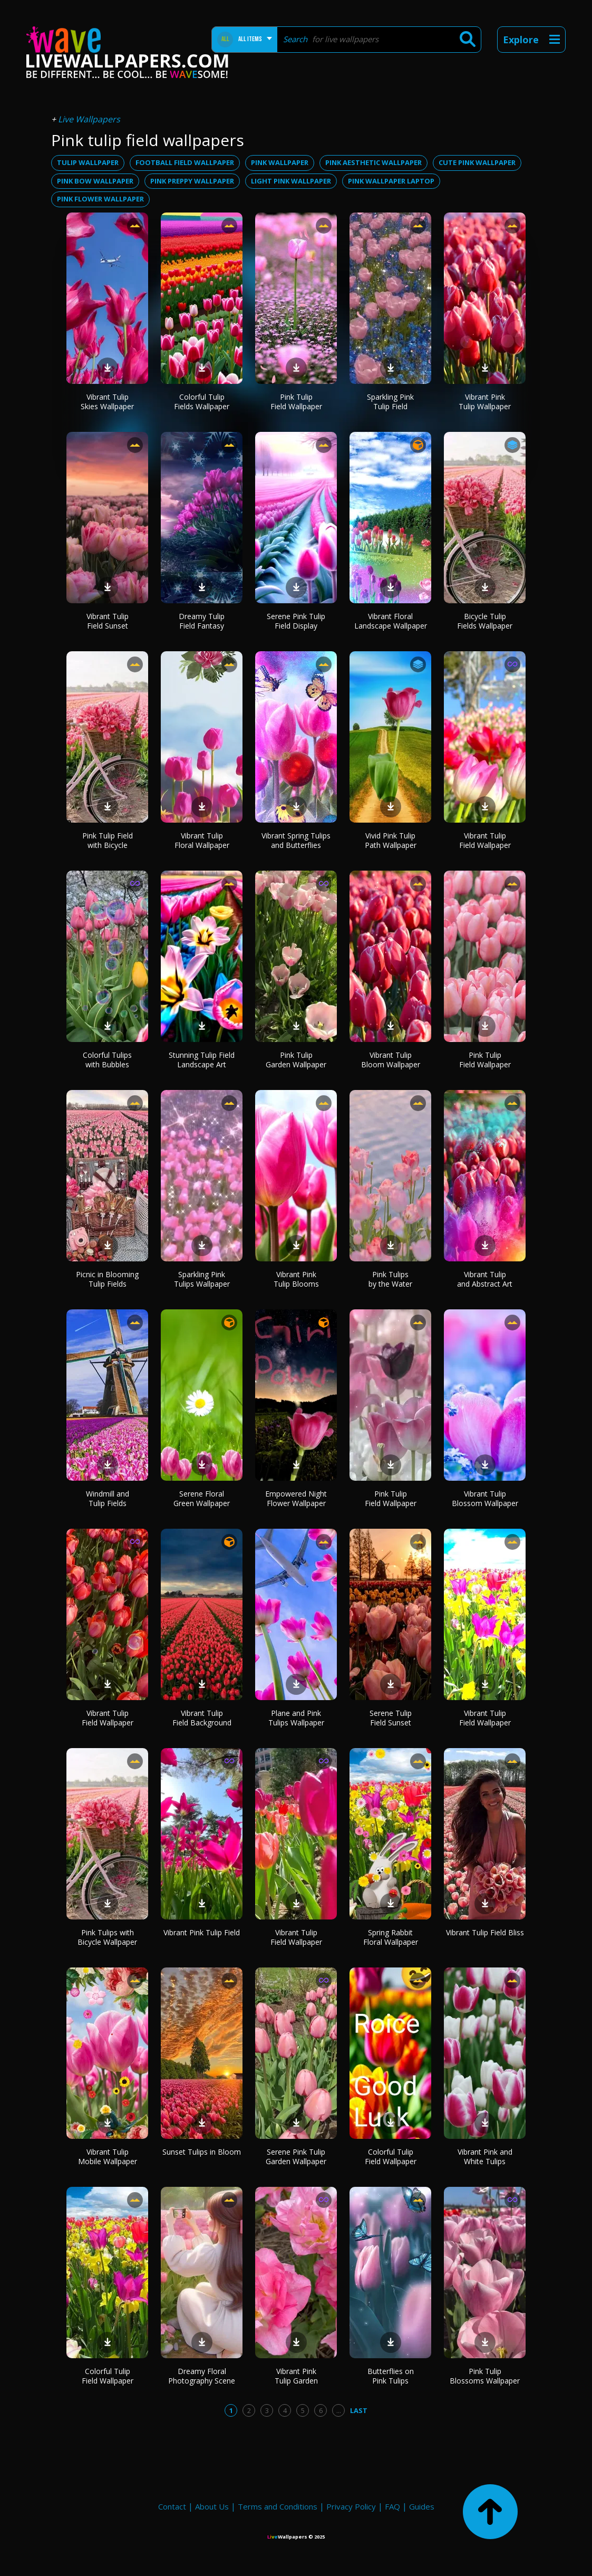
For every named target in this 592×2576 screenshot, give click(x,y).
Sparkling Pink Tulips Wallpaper (202, 1279)
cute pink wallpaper (477, 162)
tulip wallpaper (88, 162)
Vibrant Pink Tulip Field (201, 1932)
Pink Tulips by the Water (390, 1279)
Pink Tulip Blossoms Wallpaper (485, 2376)
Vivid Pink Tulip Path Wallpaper (390, 840)
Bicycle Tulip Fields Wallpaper (484, 621)
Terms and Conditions (277, 2506)
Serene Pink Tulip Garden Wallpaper (296, 2156)
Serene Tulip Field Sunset (391, 1718)
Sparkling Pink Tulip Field (390, 401)
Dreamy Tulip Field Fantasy (202, 621)
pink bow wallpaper (95, 181)
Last (358, 2410)
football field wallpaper (184, 162)
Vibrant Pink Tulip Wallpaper (485, 401)
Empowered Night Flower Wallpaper (296, 1498)
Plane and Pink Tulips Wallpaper (296, 1718)
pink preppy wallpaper (192, 181)
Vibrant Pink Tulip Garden (296, 2376)
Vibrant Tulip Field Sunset (107, 621)
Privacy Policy (351, 2506)
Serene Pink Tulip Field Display (296, 621)
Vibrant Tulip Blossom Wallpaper (485, 1498)
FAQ (392, 2506)
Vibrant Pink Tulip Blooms (296, 1279)
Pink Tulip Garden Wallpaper (296, 1059)
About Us (212, 2506)
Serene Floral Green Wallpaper (201, 1498)
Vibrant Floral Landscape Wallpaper (390, 621)
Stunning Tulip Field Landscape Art (202, 1059)
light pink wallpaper (291, 181)
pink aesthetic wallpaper (373, 162)
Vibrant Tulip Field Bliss (485, 1932)
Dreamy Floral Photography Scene (201, 2376)
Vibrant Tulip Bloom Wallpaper (390, 1059)
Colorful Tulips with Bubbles (107, 1059)
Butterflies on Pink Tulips (390, 2376)
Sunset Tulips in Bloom (201, 2152)
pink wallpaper (279, 162)
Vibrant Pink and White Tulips (485, 2156)
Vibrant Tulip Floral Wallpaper (201, 840)
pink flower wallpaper (100, 199)
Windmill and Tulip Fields (107, 1498)
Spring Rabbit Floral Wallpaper (390, 1937)
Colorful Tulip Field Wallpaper (390, 2156)
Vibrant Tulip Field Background (201, 1718)
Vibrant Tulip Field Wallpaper (485, 840)
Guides (421, 2506)
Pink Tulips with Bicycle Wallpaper (107, 1937)
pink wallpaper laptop (391, 181)
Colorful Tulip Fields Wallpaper (201, 401)
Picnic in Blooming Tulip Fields (107, 1279)
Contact (172, 2506)
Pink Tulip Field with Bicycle (107, 840)
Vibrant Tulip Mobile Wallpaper (107, 2156)
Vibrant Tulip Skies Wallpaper (107, 401)
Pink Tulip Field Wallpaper (296, 401)
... (338, 2410)
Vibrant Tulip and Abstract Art (484, 1279)
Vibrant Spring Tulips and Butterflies (296, 840)
